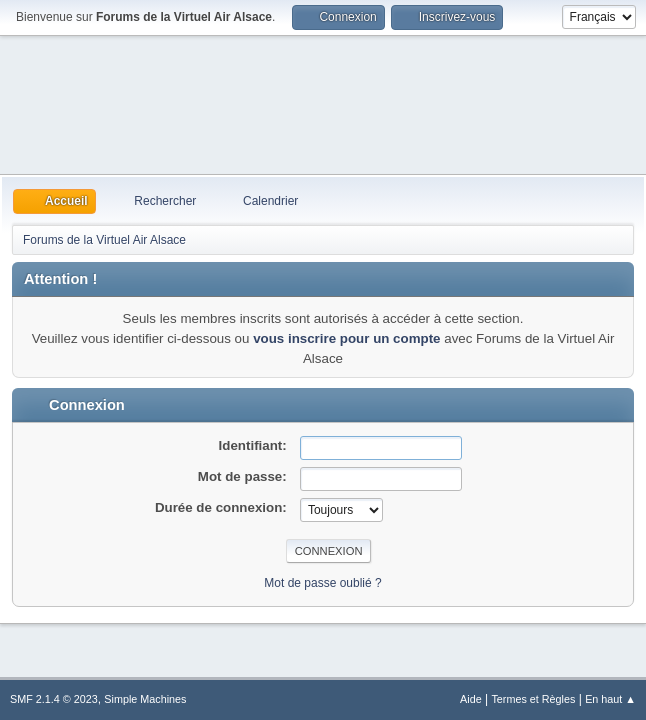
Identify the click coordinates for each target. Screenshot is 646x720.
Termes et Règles (533, 699)
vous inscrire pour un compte (346, 338)
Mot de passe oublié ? (322, 583)
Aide (471, 699)
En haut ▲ (610, 699)
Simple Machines (145, 699)
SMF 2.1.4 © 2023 (54, 699)
